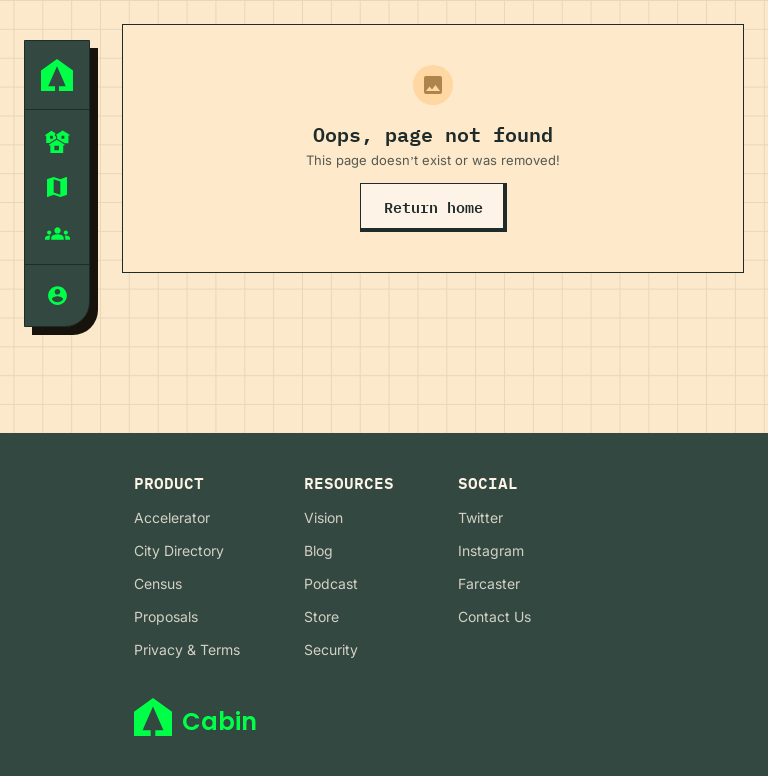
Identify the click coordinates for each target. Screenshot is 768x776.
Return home (433, 207)
